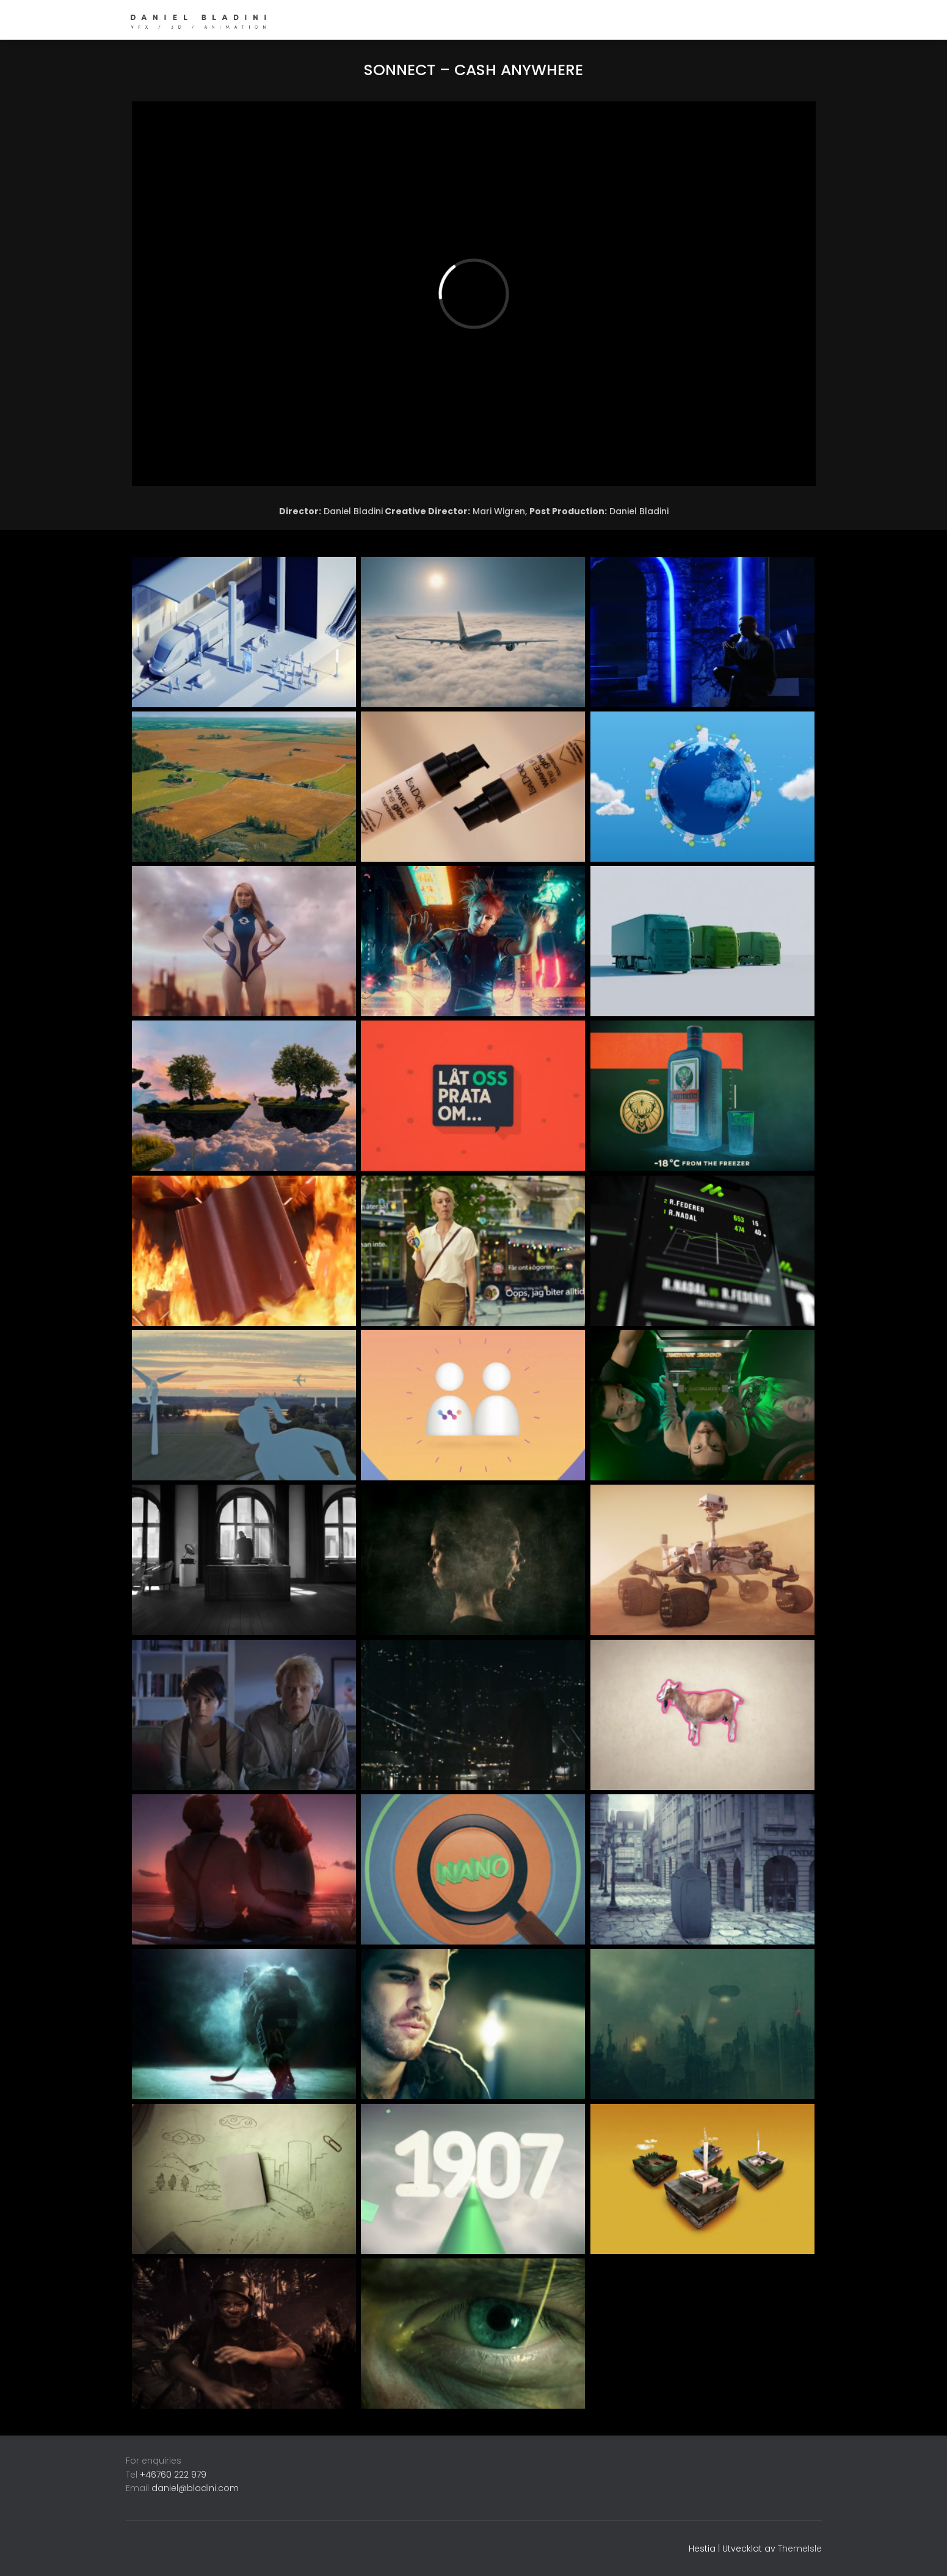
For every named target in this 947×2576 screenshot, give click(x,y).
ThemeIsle (800, 2548)
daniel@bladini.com (195, 2488)
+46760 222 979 (173, 2475)
